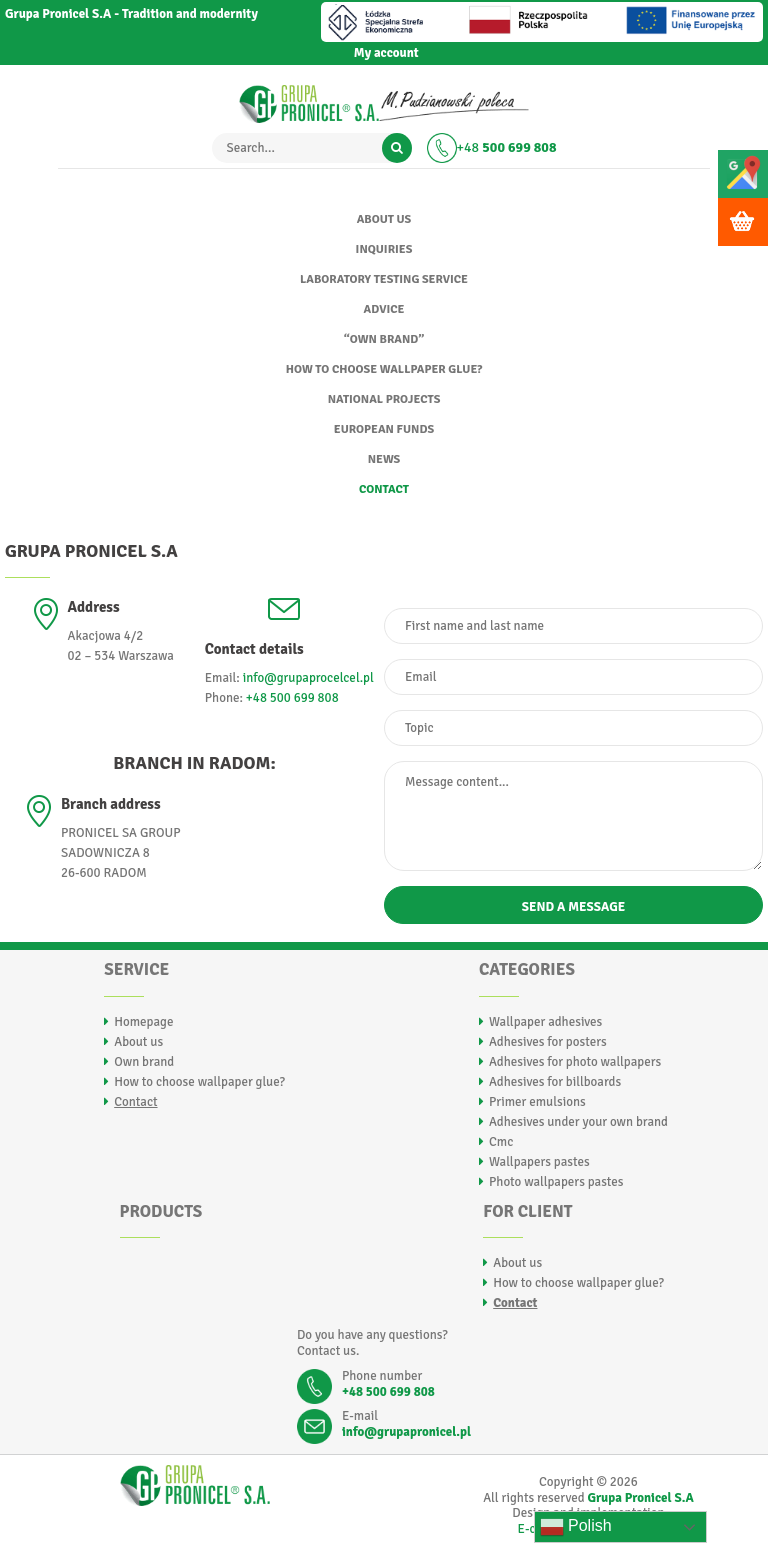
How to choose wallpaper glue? (384, 369)
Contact (384, 489)
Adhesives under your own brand (578, 1122)
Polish (576, 1527)
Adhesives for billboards (555, 1082)
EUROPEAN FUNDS (384, 429)
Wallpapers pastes (539, 1162)
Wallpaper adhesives (545, 1022)
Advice (384, 309)
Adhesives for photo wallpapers (575, 1062)
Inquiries (384, 249)
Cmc (501, 1142)
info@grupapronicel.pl (406, 1432)
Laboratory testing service (384, 279)
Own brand (144, 1062)
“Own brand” (384, 339)
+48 (507, 147)
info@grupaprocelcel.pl (308, 678)
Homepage (143, 1022)
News (384, 459)
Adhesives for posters (548, 1042)
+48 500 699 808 (292, 698)
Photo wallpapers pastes (556, 1182)
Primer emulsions (537, 1102)
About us (384, 219)
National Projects (384, 399)
